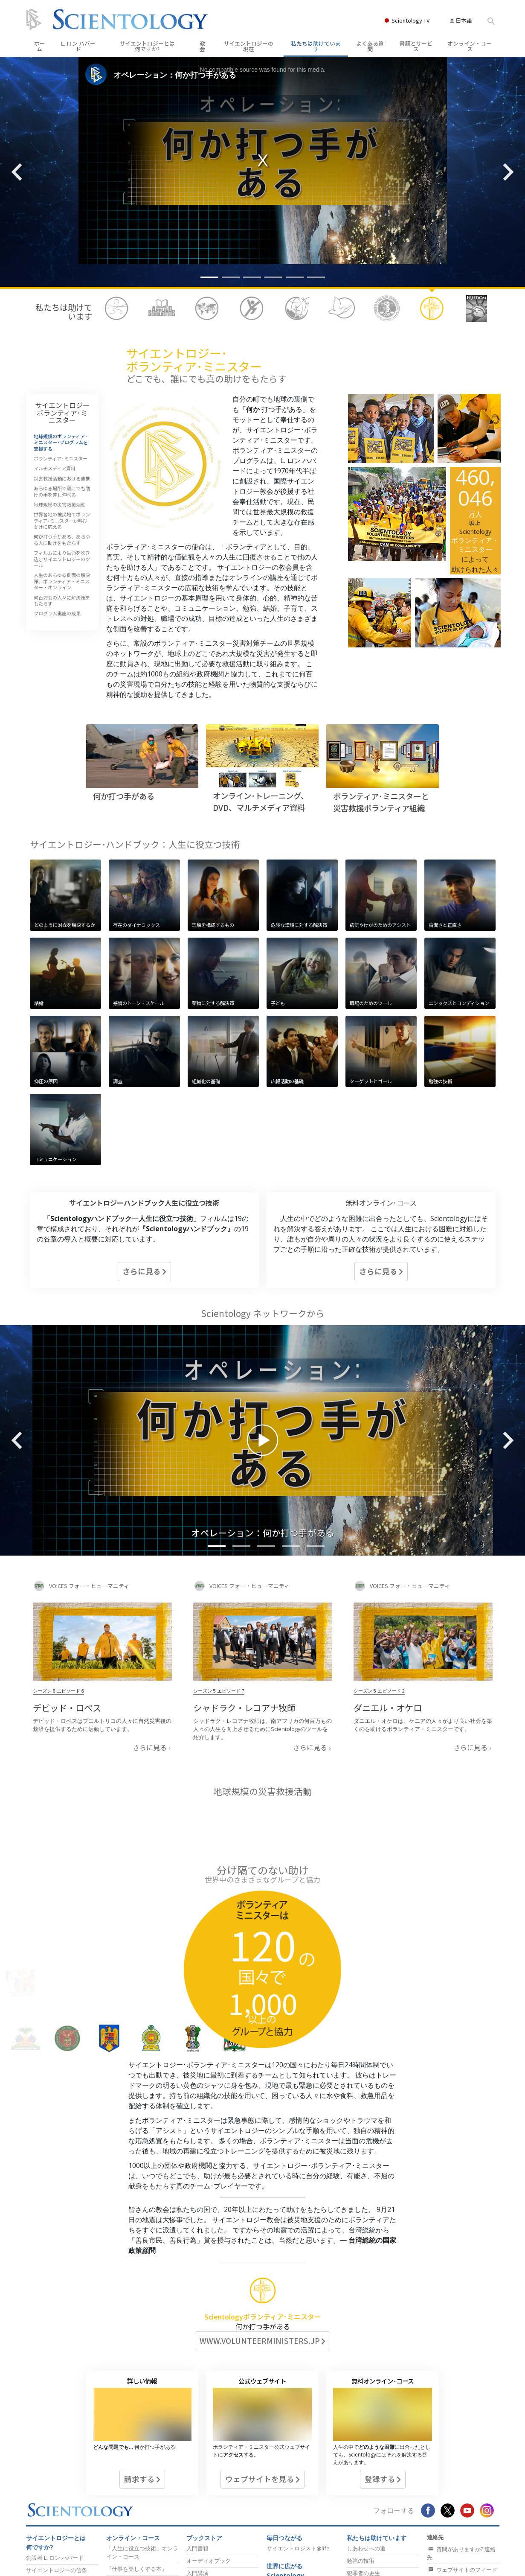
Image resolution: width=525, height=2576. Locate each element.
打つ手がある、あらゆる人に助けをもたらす (62, 539)
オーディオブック (208, 2457)
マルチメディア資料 (54, 468)
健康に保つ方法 (368, 2550)
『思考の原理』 (125, 2478)
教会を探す (445, 2486)
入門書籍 (197, 2444)
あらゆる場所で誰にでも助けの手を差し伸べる (62, 491)
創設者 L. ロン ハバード (55, 2454)
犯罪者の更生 (363, 2469)
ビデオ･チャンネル (49, 2549)
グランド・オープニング (216, 2510)
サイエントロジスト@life (298, 2444)
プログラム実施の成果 (57, 613)
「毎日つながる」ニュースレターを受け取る (462, 2519)
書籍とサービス (415, 46)
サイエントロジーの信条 (56, 2466)
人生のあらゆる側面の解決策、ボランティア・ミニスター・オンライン (62, 581)
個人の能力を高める (131, 2518)
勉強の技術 (360, 2457)
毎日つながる (284, 2434)
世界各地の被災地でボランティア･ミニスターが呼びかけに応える (62, 520)
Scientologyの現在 (214, 2500)
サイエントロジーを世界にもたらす (291, 2565)
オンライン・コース (469, 46)
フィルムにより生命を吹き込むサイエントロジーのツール (62, 558)
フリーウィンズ (286, 2548)
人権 (352, 2507)
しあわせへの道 (366, 2444)
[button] (209, 277)
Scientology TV (411, 20)
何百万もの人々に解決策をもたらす (62, 600)
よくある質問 (370, 46)
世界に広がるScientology (285, 2467)
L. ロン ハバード (78, 46)
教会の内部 (40, 2524)
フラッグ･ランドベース (296, 2535)
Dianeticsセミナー (129, 2505)
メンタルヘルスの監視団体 (380, 2519)
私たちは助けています (316, 46)
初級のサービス (127, 2495)
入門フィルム (203, 2482)
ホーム (39, 46)
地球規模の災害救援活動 (59, 504)
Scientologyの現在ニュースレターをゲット (463, 2540)
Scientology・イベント (215, 2522)
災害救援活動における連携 (62, 478)
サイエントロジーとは (147, 46)
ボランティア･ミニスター (60, 458)
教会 (202, 46)
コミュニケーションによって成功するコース (142, 2547)
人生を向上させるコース (136, 2531)
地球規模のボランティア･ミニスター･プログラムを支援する (61, 442)
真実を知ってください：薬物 (383, 2494)
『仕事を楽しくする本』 (136, 2465)
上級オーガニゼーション (291, 2519)
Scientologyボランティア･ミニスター (262, 2213)
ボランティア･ (379, 2531)
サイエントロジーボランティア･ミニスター (62, 412)
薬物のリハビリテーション (380, 2482)
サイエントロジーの (248, 46)
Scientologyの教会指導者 (217, 2535)
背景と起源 (40, 2499)
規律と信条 (40, 2512)
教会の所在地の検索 (291, 2482)
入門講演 (197, 2469)
